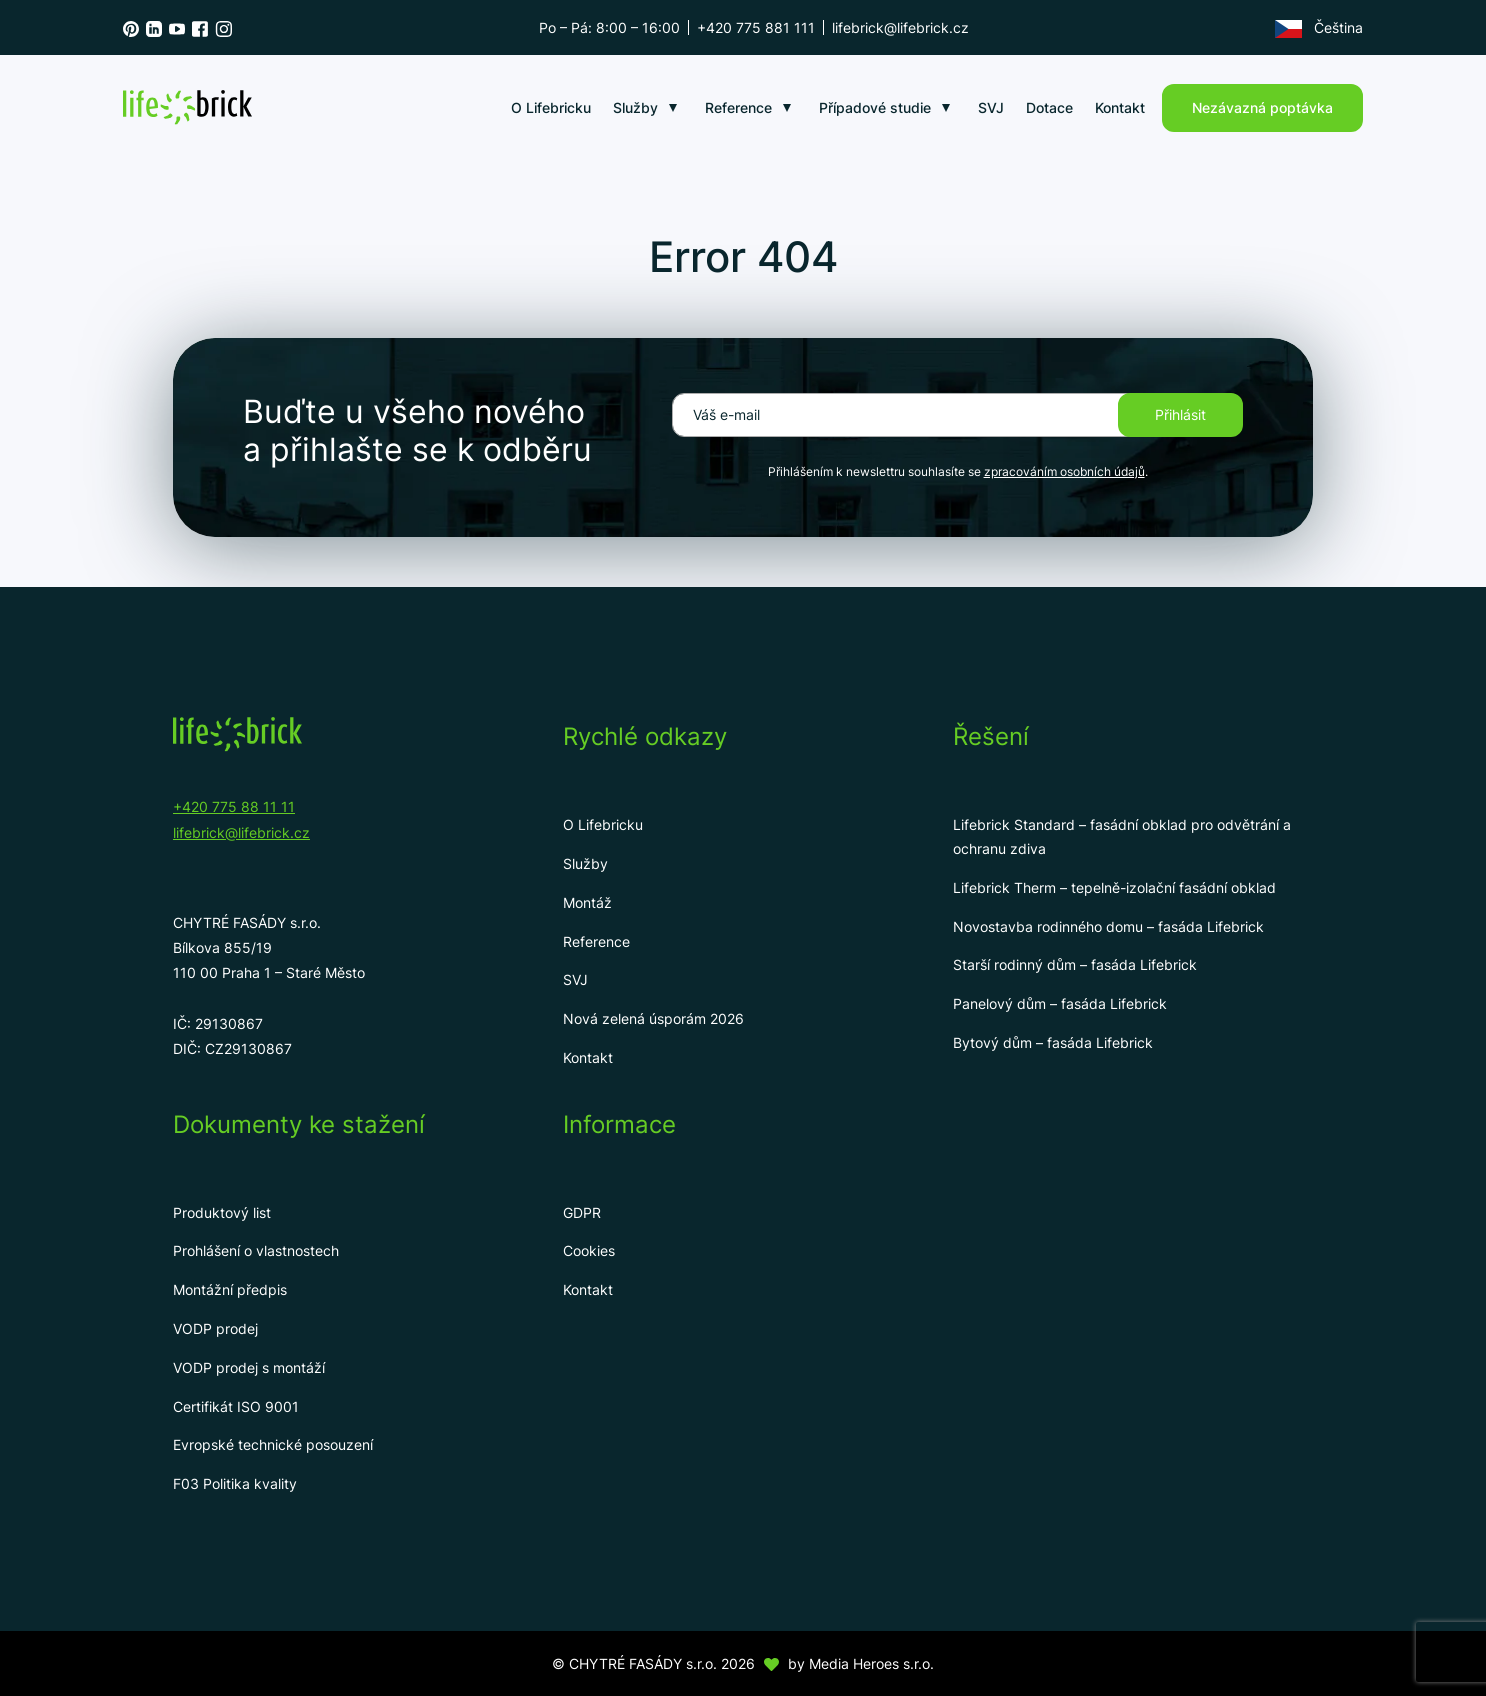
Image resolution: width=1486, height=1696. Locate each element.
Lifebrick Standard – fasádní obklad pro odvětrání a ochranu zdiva (1122, 836)
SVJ (991, 107)
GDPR (582, 1212)
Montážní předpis (230, 1289)
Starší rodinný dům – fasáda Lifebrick (1075, 964)
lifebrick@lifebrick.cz (900, 27)
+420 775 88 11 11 (234, 806)
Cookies (589, 1250)
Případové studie (875, 107)
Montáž (587, 902)
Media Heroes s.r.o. (871, 1663)
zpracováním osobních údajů (1064, 471)
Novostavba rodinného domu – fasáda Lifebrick (1108, 926)
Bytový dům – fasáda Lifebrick (1053, 1042)
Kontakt (1120, 107)
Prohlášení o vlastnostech (256, 1250)
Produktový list (222, 1212)
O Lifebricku (551, 107)
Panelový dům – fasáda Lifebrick (1060, 1003)
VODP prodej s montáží (249, 1367)
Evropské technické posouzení (273, 1444)
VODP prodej (215, 1328)
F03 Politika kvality (235, 1483)
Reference (738, 107)
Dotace (1049, 107)
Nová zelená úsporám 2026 (653, 1018)
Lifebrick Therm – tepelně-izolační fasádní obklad (1114, 887)
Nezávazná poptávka (1262, 107)
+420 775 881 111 (756, 27)
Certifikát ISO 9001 (236, 1406)
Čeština (1319, 28)
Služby (635, 107)
